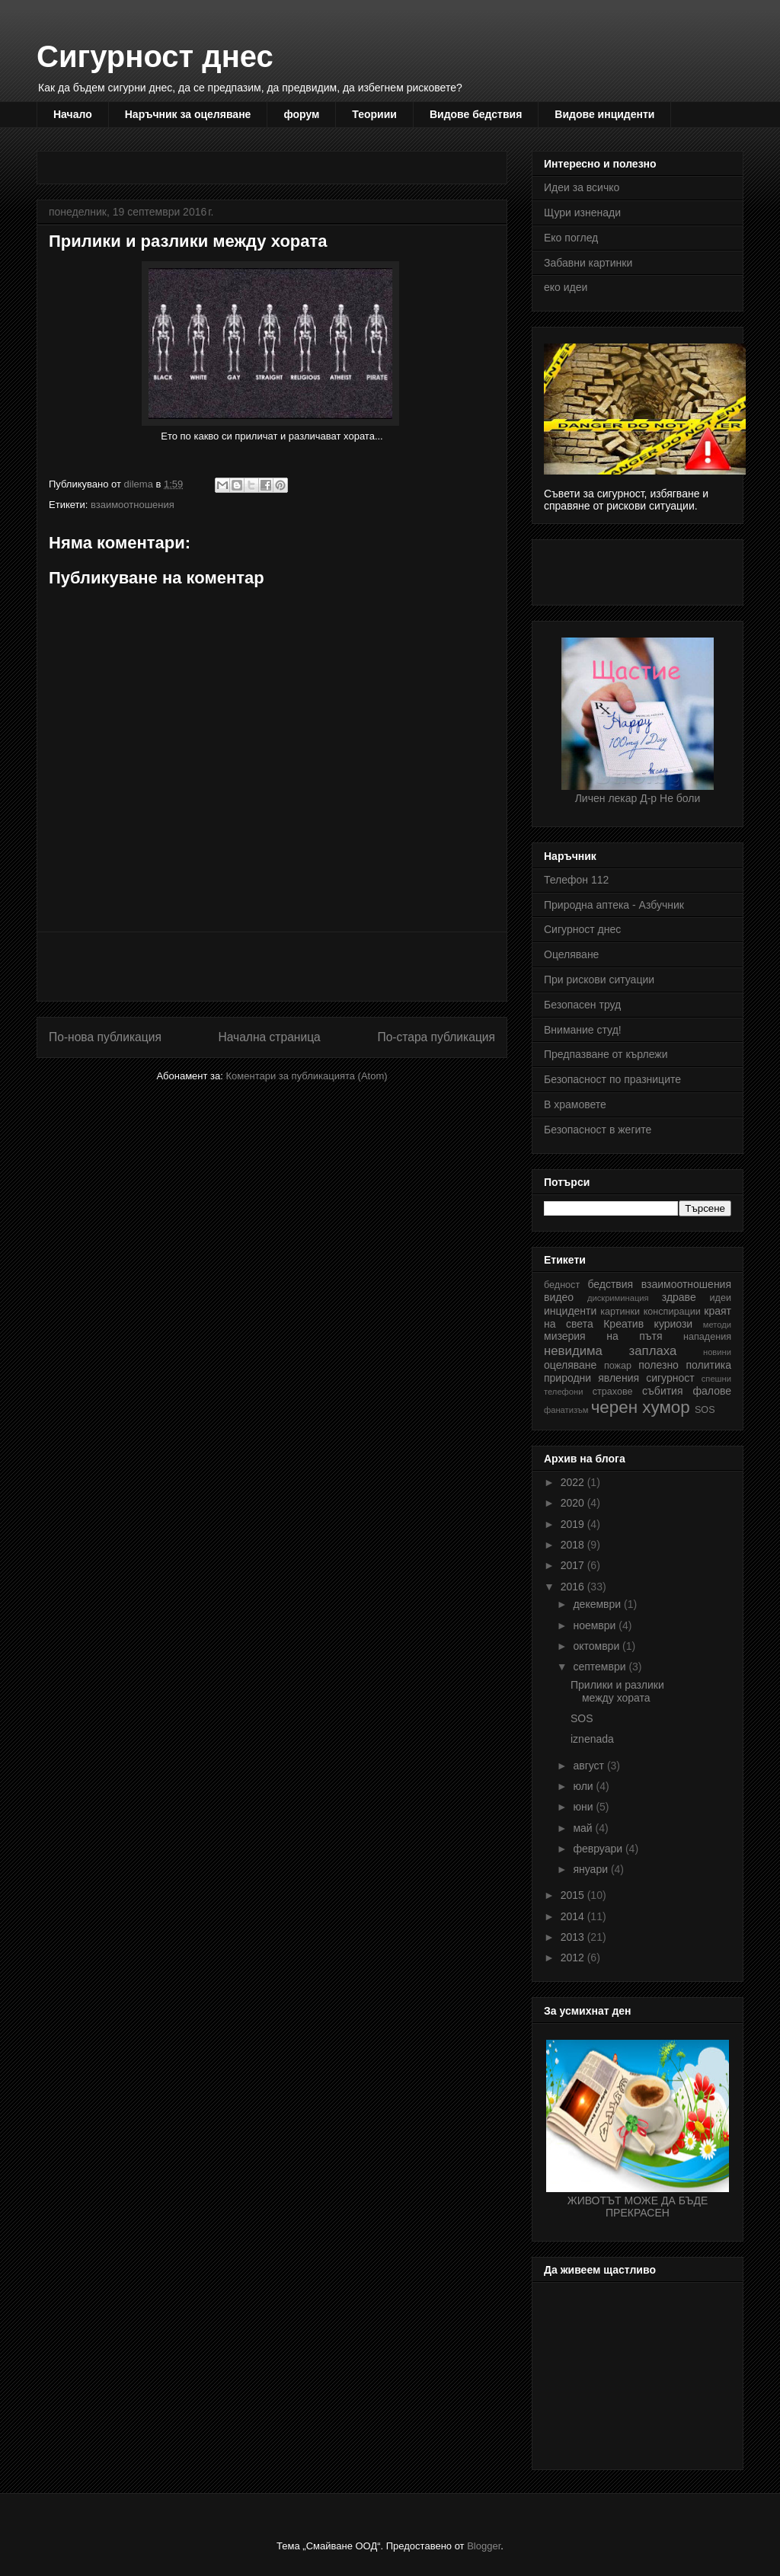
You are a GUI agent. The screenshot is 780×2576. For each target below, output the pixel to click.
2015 (574, 1895)
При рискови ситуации (599, 979)
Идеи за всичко (581, 187)
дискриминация (618, 1297)
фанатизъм (566, 1409)
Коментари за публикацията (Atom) (307, 1076)
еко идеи (565, 287)
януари (591, 1869)
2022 (574, 1482)
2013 (574, 1937)
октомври (597, 1646)
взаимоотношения (132, 504)
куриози (673, 1324)
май (584, 1828)
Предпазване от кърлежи (606, 1054)
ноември (596, 1625)
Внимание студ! (583, 1030)
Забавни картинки (588, 263)
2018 (574, 1545)
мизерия (565, 1336)
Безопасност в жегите (597, 1129)
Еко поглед (571, 238)
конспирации (672, 1311)
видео (559, 1297)
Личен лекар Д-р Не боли (637, 792)
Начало (72, 114)
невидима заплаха (610, 1351)
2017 (574, 1565)
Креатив (623, 1324)
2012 (574, 1957)
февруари (599, 1849)
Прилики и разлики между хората (617, 1691)
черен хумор (640, 1407)
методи (717, 1324)
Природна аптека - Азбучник (614, 905)
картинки (620, 1311)
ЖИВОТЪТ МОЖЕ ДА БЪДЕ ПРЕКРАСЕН (637, 2200)
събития (662, 1391)
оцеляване (570, 1365)
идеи (720, 1298)
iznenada (592, 1739)
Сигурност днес (155, 56)
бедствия (610, 1284)
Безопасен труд (582, 1005)
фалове (712, 1391)
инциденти (570, 1311)
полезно (658, 1365)
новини (717, 1352)
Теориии (374, 114)
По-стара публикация (436, 1037)
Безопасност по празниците (612, 1079)
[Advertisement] (326, 162)
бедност (562, 1285)
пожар (617, 1365)
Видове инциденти (604, 114)
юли (584, 1786)
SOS (705, 1410)
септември (600, 1666)
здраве (679, 1297)
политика (709, 1365)
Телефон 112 (576, 880)
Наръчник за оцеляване (188, 114)
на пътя (634, 1336)
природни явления (591, 1378)
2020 (574, 1503)
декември (598, 1604)
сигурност (670, 1378)
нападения (707, 1336)
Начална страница (269, 1037)
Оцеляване (571, 954)
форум (301, 114)
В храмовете (575, 1104)
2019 (574, 1524)
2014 (574, 1916)
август (589, 1765)
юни (584, 1807)
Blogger (483, 2546)
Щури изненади (582, 212)
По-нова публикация (105, 1037)
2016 (574, 1586)
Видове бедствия (476, 114)
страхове (613, 1391)
